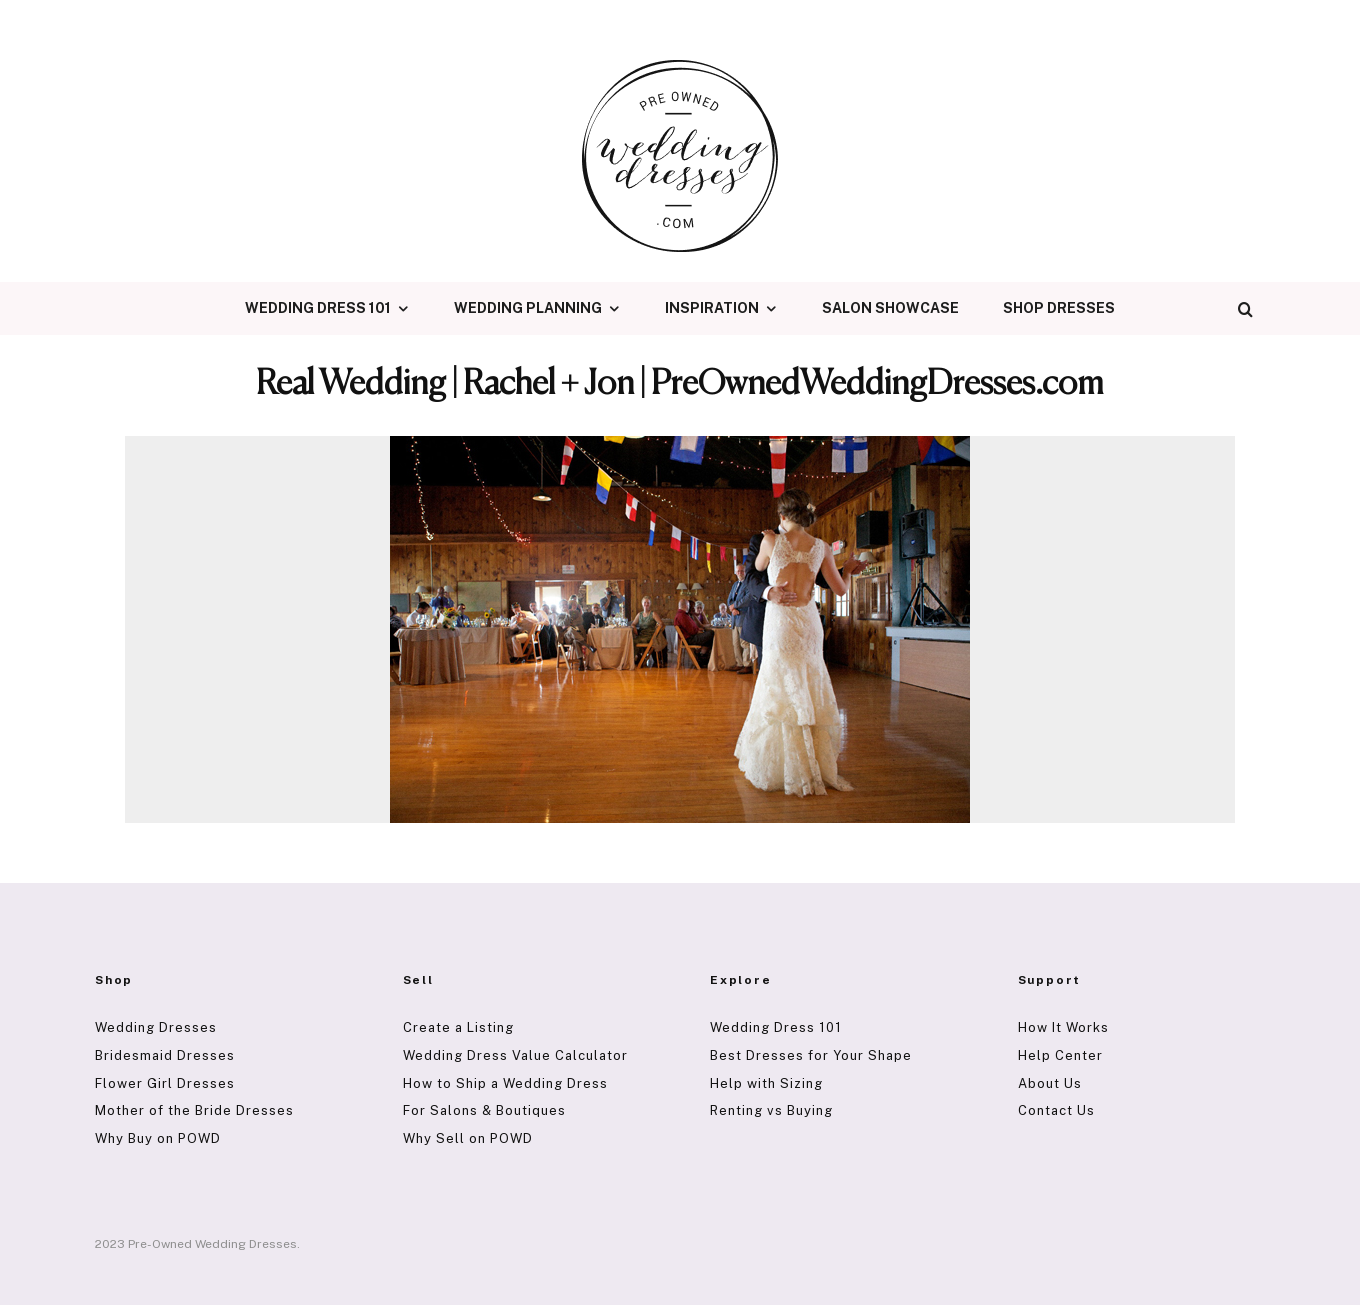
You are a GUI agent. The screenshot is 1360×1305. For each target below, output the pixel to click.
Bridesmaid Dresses (165, 1055)
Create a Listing (458, 1027)
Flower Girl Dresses (165, 1083)
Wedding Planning (528, 308)
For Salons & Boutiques (484, 1110)
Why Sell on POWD (468, 1138)
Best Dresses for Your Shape (811, 1055)
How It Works (1063, 1027)
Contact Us (1056, 1110)
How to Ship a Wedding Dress (505, 1083)
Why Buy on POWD (158, 1138)
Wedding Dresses (156, 1027)
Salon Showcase (890, 308)
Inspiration (712, 308)
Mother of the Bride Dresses (194, 1110)
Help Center (1060, 1055)
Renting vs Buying (771, 1110)
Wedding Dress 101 (318, 308)
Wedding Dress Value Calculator (515, 1055)
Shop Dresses (1059, 308)
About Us (1050, 1083)
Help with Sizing (766, 1083)
